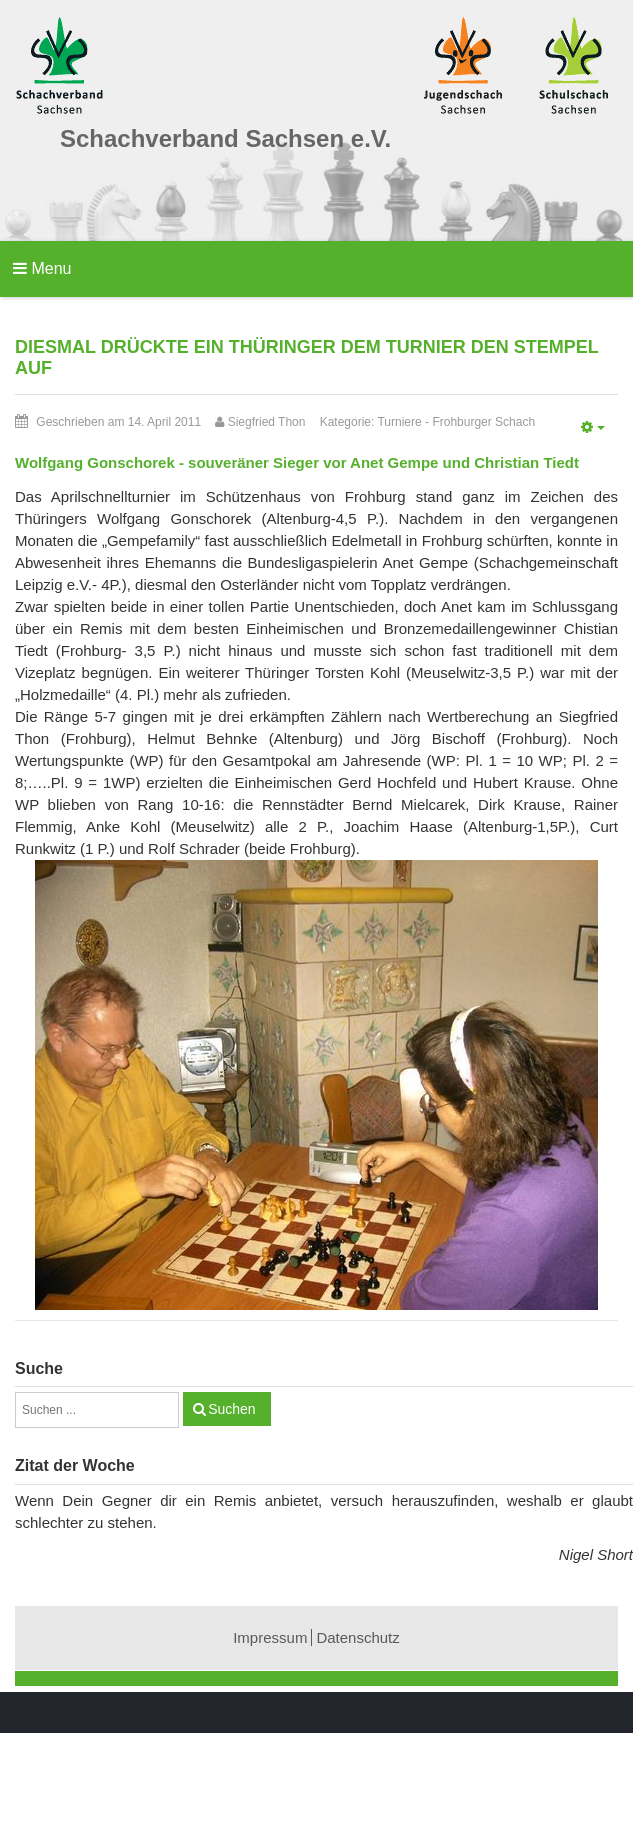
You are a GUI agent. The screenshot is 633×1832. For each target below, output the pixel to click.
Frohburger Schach (483, 422)
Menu (42, 268)
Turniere (399, 422)
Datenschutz (357, 1637)
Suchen (231, 1409)
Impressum (270, 1637)
